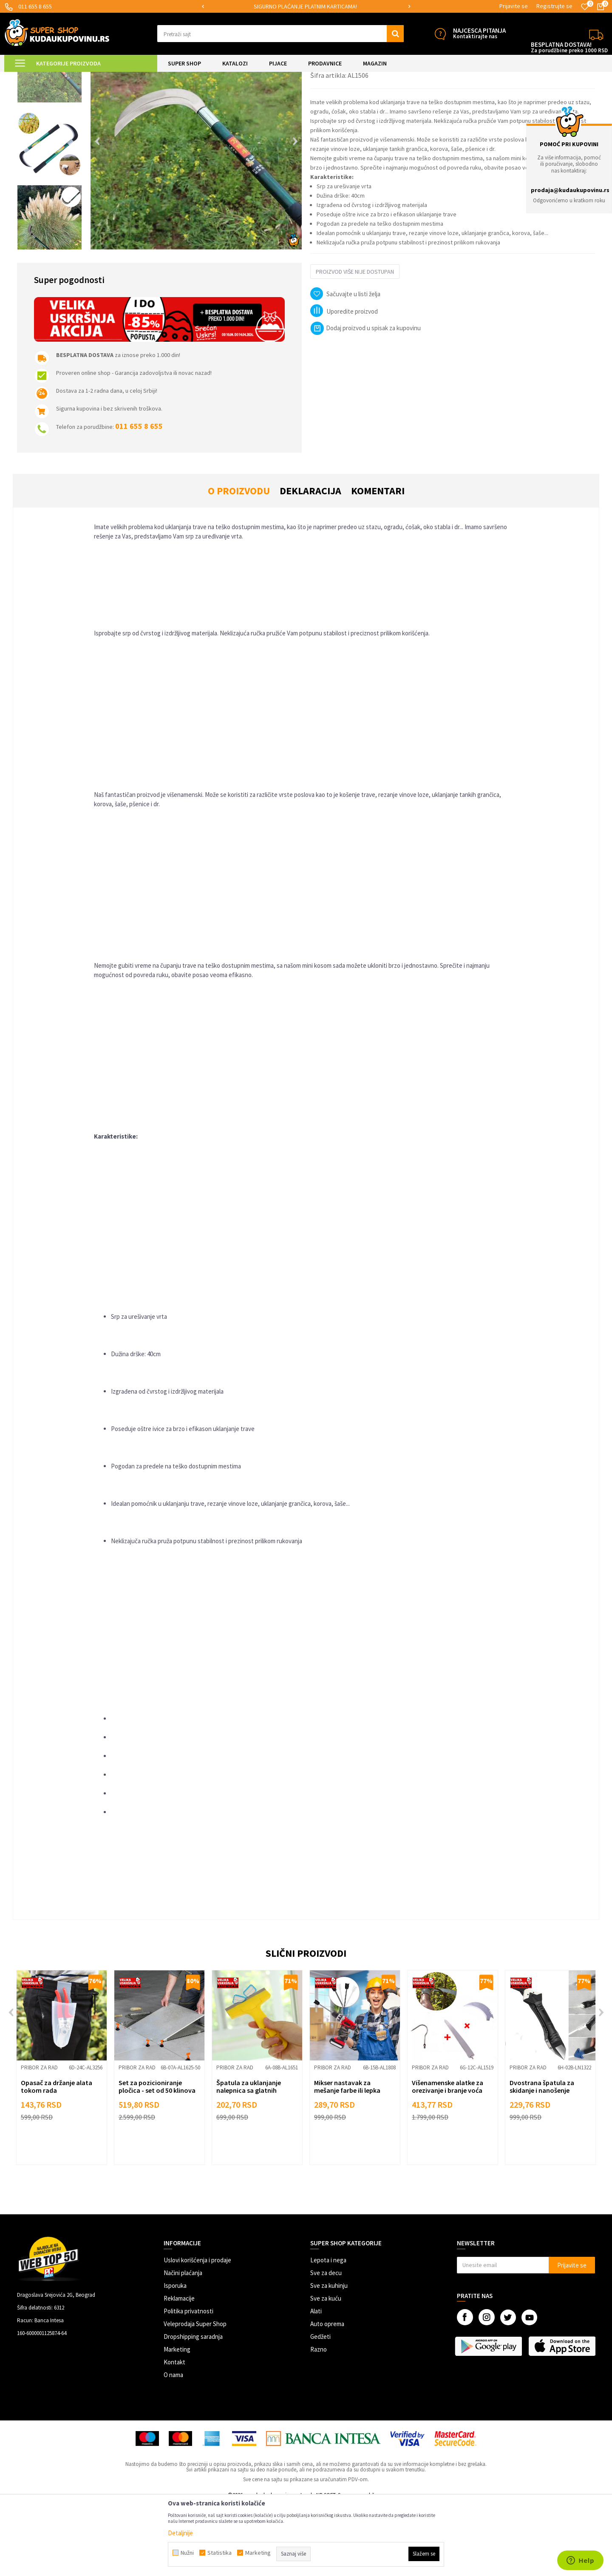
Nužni (187, 2553)
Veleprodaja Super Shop (195, 2395)
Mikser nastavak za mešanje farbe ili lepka (347, 2158)
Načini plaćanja (183, 2344)
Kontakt (174, 2434)
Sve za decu (326, 2344)
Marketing (177, 2421)
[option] (306, 6)
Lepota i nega (328, 2332)
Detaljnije (180, 2533)
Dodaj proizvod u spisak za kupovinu (365, 400)
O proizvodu (239, 562)
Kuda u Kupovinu (24, 77)
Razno (318, 2421)
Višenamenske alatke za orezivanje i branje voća (447, 2158)
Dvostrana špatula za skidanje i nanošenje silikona (542, 2162)
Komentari (378, 562)
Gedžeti (320, 2408)
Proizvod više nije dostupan (355, 343)
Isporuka (175, 2357)
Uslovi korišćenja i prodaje (197, 2332)
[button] (280, 33)
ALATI (88, 77)
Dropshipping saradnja (193, 2408)
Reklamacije (179, 2370)
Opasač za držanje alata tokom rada (56, 2158)
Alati (316, 2383)
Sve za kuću (325, 2370)
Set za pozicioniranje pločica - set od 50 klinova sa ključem (157, 2162)
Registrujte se (554, 6)
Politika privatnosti (188, 2383)
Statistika (219, 2553)
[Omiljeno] (585, 7)
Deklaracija (310, 562)
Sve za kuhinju (329, 2357)
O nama (173, 2446)
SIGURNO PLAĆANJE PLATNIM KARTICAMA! (305, 6)
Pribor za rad (116, 77)
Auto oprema (327, 2395)
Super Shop (63, 77)
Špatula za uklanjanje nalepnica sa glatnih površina (248, 2162)
